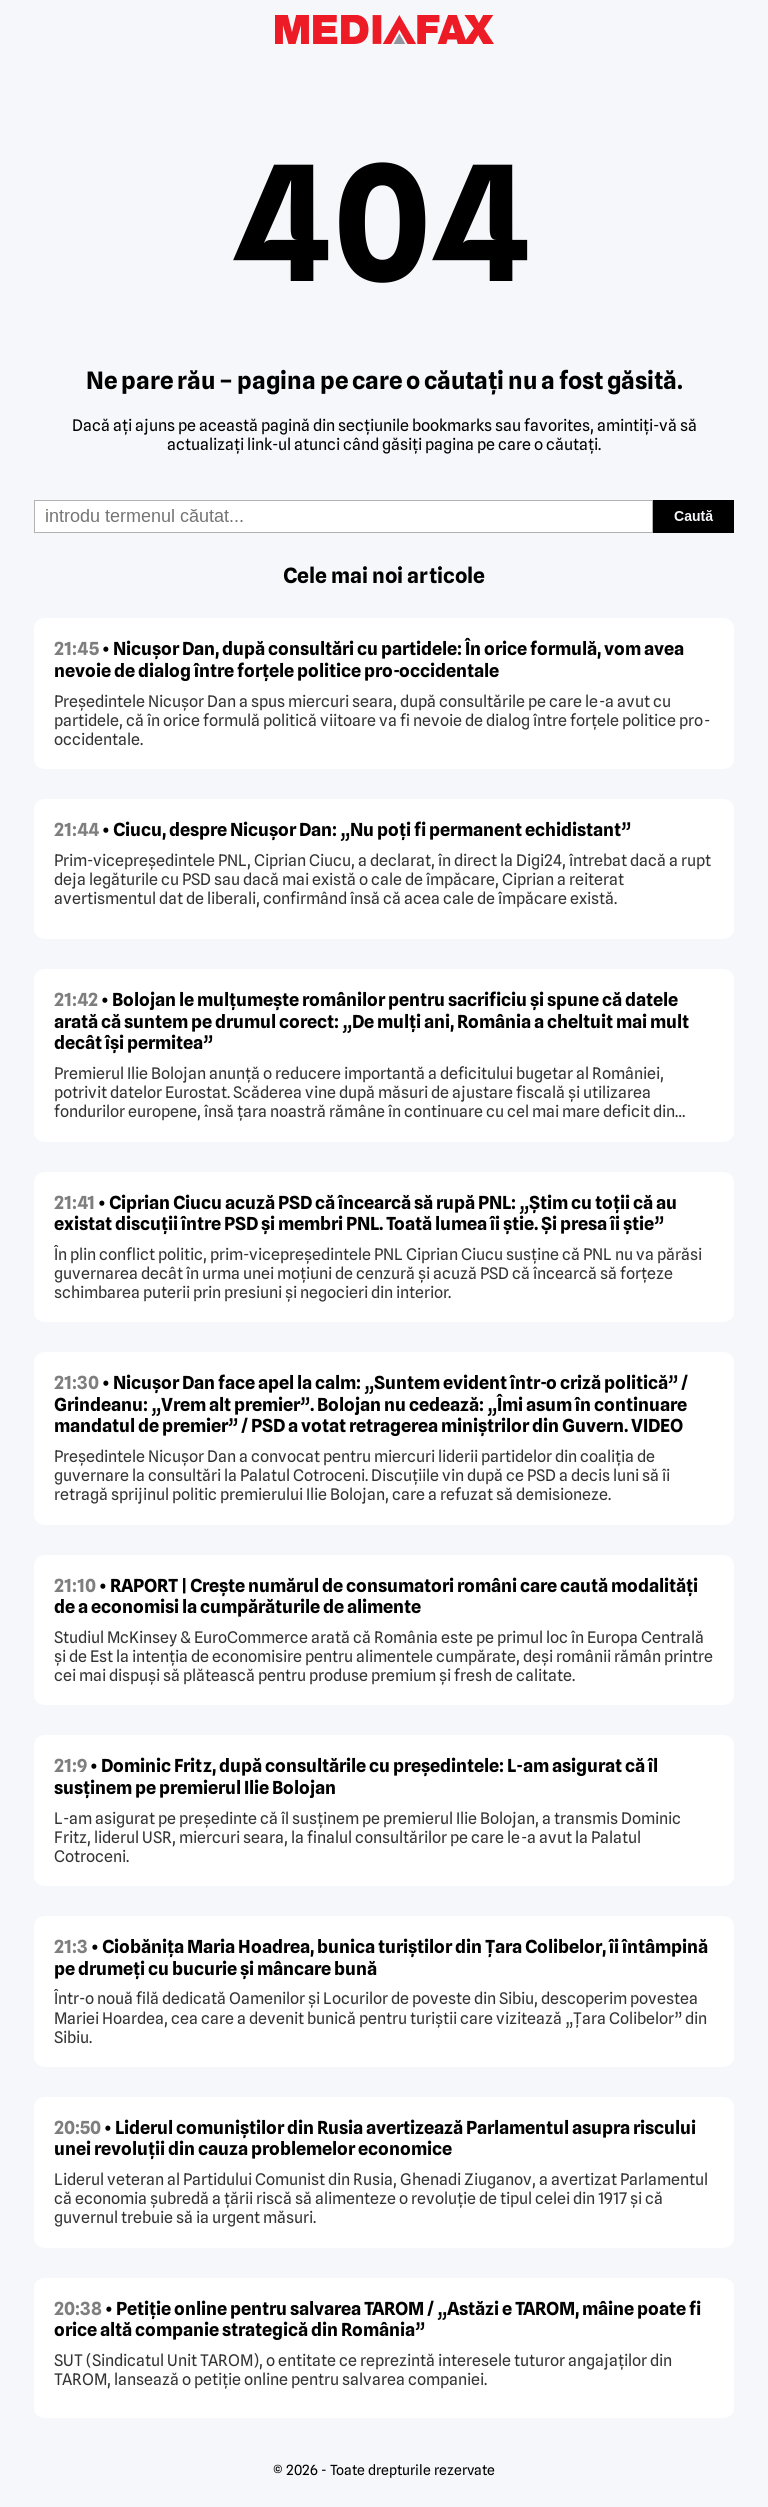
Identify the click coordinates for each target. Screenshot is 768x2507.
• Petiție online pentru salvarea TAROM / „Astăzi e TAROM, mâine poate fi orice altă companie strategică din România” (377, 2319)
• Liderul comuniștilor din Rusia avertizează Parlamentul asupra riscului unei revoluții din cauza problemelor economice (375, 2138)
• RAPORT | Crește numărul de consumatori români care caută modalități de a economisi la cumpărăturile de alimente (376, 1596)
